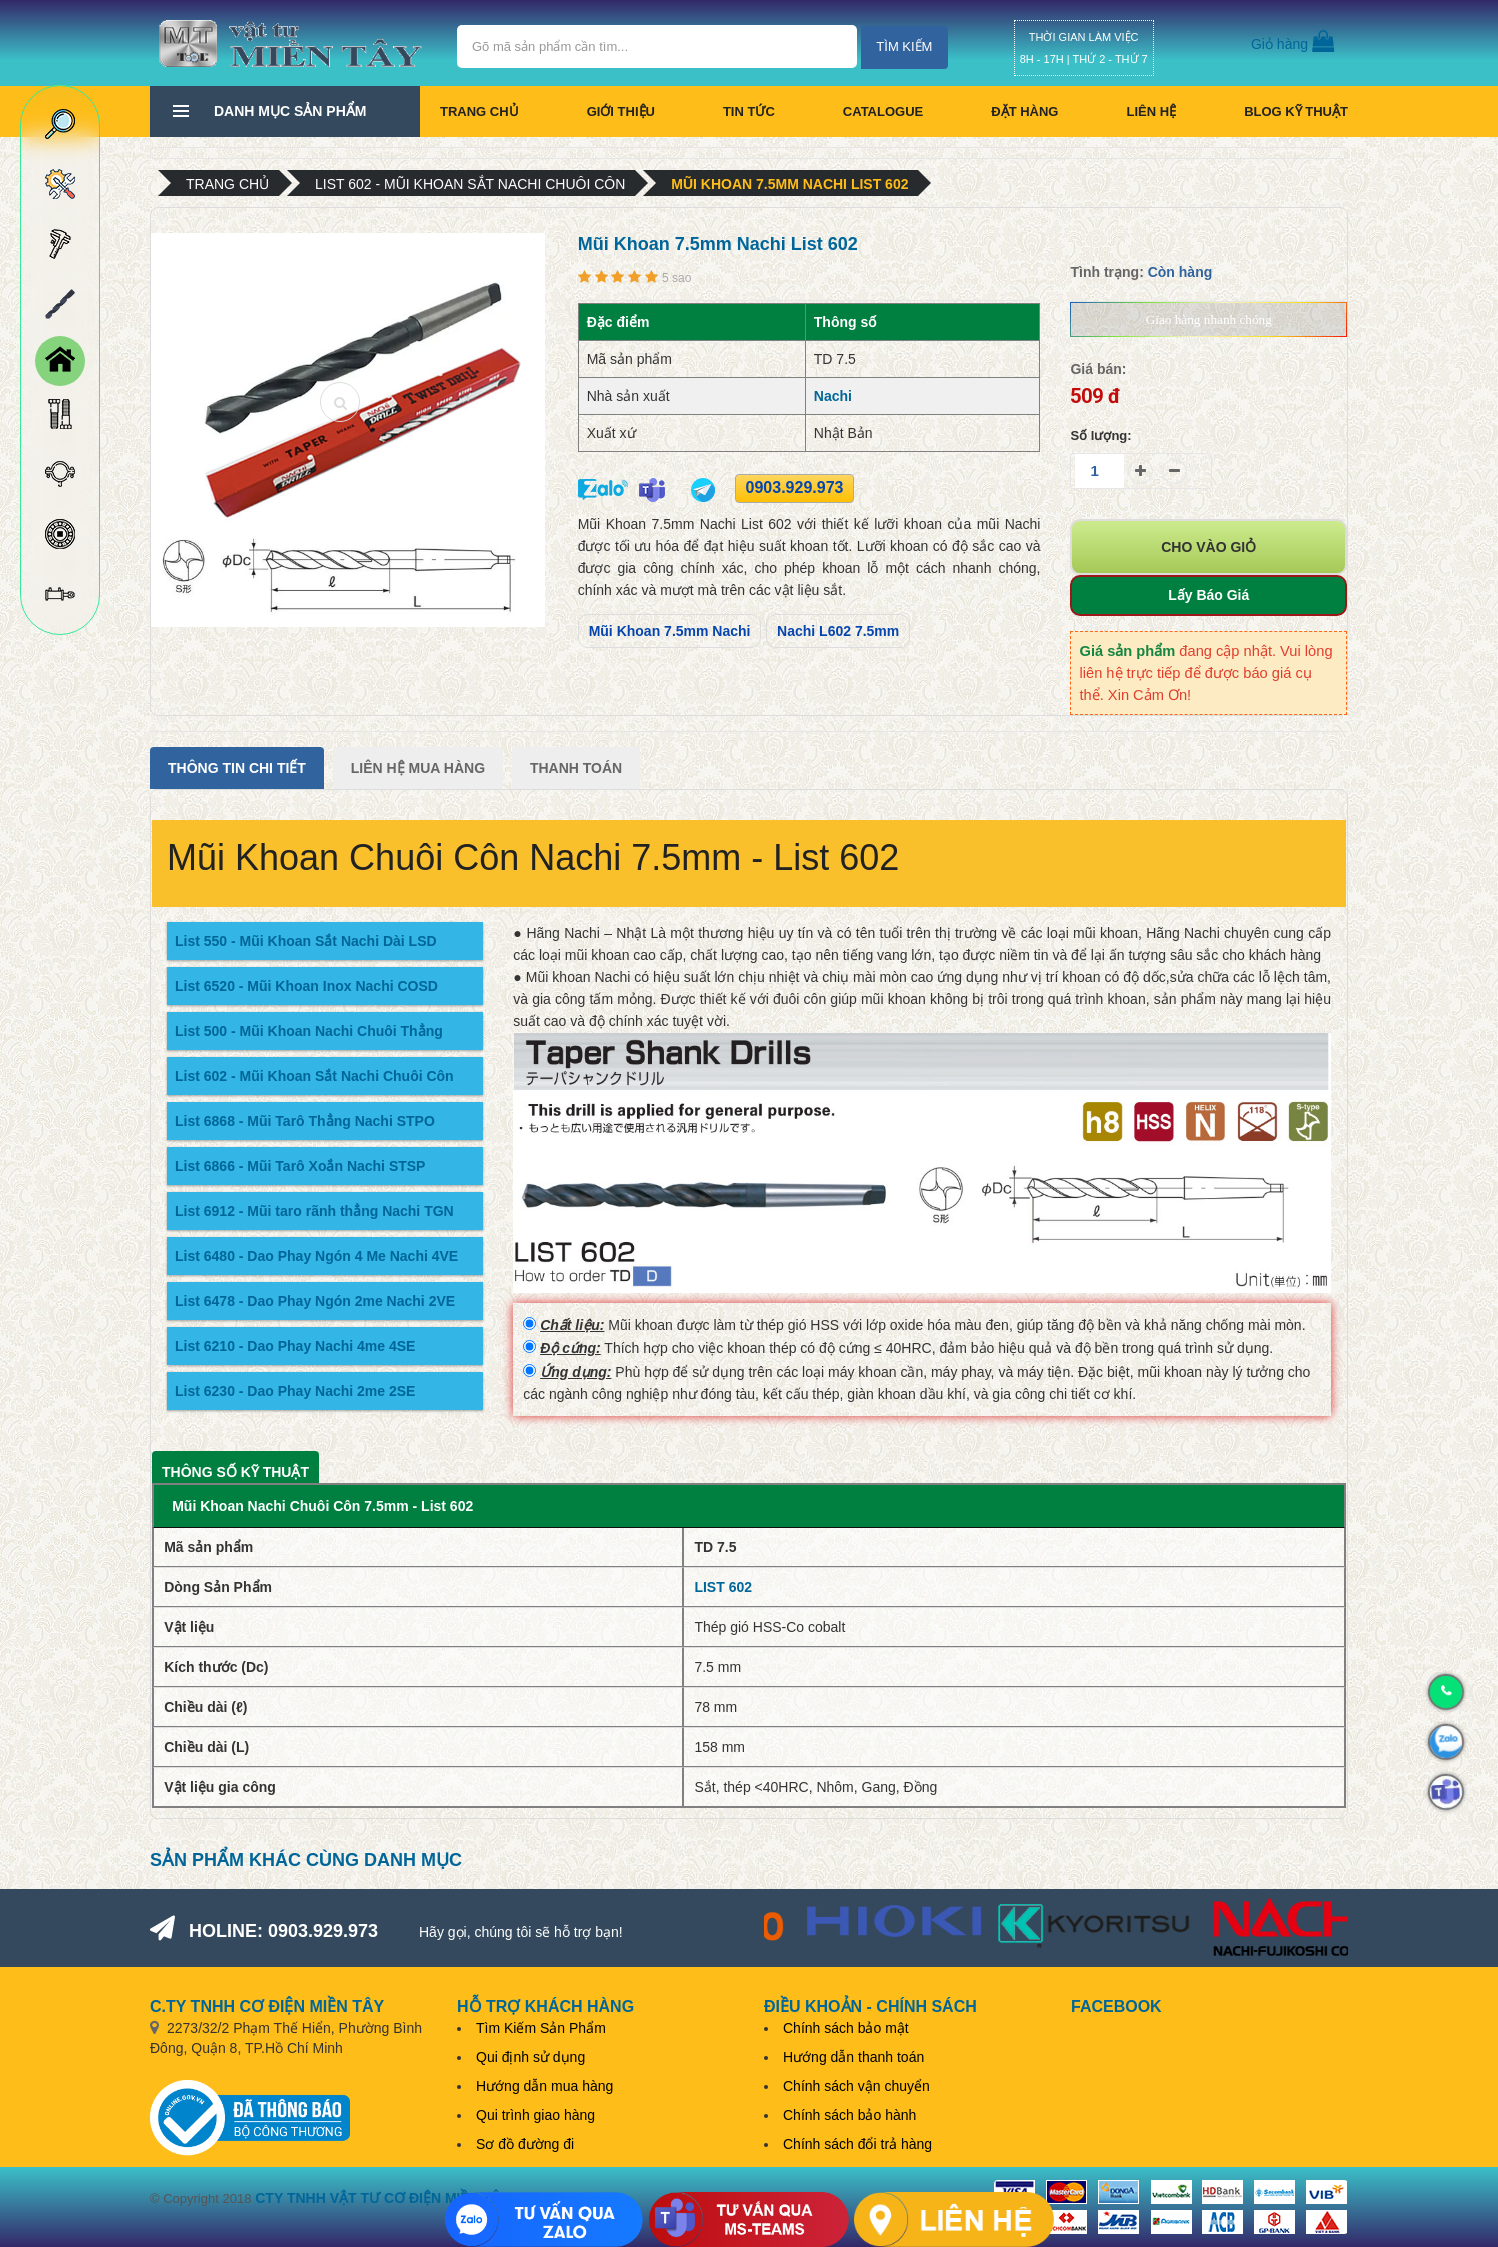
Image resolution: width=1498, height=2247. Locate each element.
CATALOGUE (883, 111)
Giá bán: (1098, 369)
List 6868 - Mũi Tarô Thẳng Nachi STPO (305, 1121)
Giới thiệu (621, 111)
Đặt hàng (1024, 111)
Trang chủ (479, 111)
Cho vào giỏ (1208, 547)
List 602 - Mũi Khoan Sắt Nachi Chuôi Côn (470, 184)
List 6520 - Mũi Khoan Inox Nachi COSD (306, 986)
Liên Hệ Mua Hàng (418, 768)
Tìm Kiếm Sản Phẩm (541, 2028)
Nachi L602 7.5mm (838, 631)
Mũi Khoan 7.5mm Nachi (670, 631)
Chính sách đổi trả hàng (857, 2144)
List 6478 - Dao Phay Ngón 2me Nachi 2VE (315, 1301)
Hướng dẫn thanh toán (853, 2057)
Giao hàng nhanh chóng (1209, 319)
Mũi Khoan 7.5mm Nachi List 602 (789, 184)
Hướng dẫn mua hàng (544, 2086)
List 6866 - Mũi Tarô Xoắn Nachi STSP (300, 1166)
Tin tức (749, 111)
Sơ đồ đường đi (525, 2144)
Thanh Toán (576, 768)
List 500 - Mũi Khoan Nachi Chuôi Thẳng (309, 1031)
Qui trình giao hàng (535, 2115)
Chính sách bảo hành (849, 2115)
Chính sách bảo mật (846, 2028)
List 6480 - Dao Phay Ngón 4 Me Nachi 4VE (316, 1256)
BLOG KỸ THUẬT (1296, 111)
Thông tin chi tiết (237, 768)
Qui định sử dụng (530, 2057)
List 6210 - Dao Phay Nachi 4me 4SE (295, 1346)
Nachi (833, 396)
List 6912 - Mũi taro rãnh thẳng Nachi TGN (314, 1211)
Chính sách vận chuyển (856, 2086)
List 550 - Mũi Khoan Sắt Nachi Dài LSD (306, 941)
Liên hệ (1151, 111)
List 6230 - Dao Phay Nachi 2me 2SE (295, 1391)
